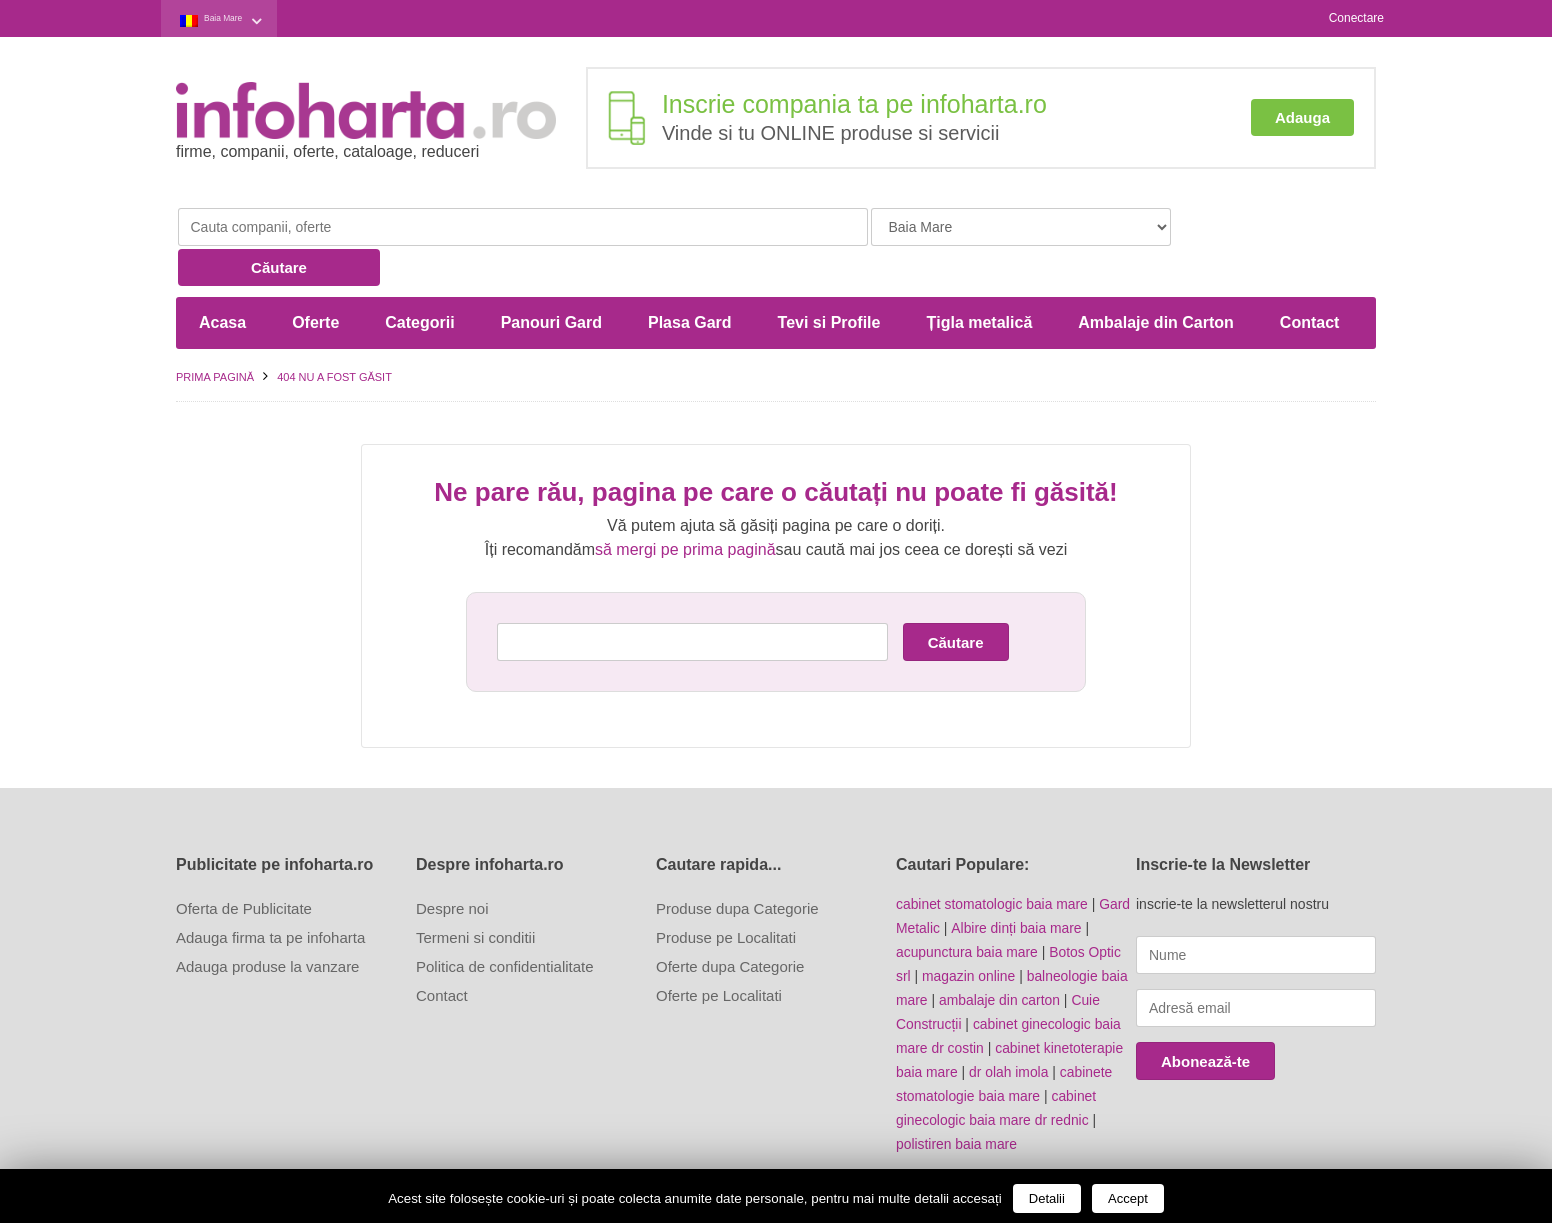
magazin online (969, 935)
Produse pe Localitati (726, 896)
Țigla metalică (979, 281)
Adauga (1302, 117)
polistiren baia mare (957, 1103)
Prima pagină (215, 336)
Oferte (315, 281)
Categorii (419, 281)
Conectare (1356, 18)
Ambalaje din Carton (1156, 281)
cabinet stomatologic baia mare (993, 863)
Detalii (1047, 1198)
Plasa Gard (690, 281)
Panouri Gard (551, 281)
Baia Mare (236, 18)
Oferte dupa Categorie (730, 925)
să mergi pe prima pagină (685, 508)
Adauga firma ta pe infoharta (270, 896)
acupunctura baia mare (967, 911)
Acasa (222, 281)
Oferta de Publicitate (244, 867)
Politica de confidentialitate (505, 925)
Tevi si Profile (829, 281)
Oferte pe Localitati (719, 954)
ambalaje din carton (1000, 959)
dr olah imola (1010, 1031)
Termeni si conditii (475, 896)
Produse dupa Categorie (737, 867)
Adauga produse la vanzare (267, 925)
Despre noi (452, 867)
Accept (1128, 1198)
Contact (1310, 281)
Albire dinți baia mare (1017, 887)
